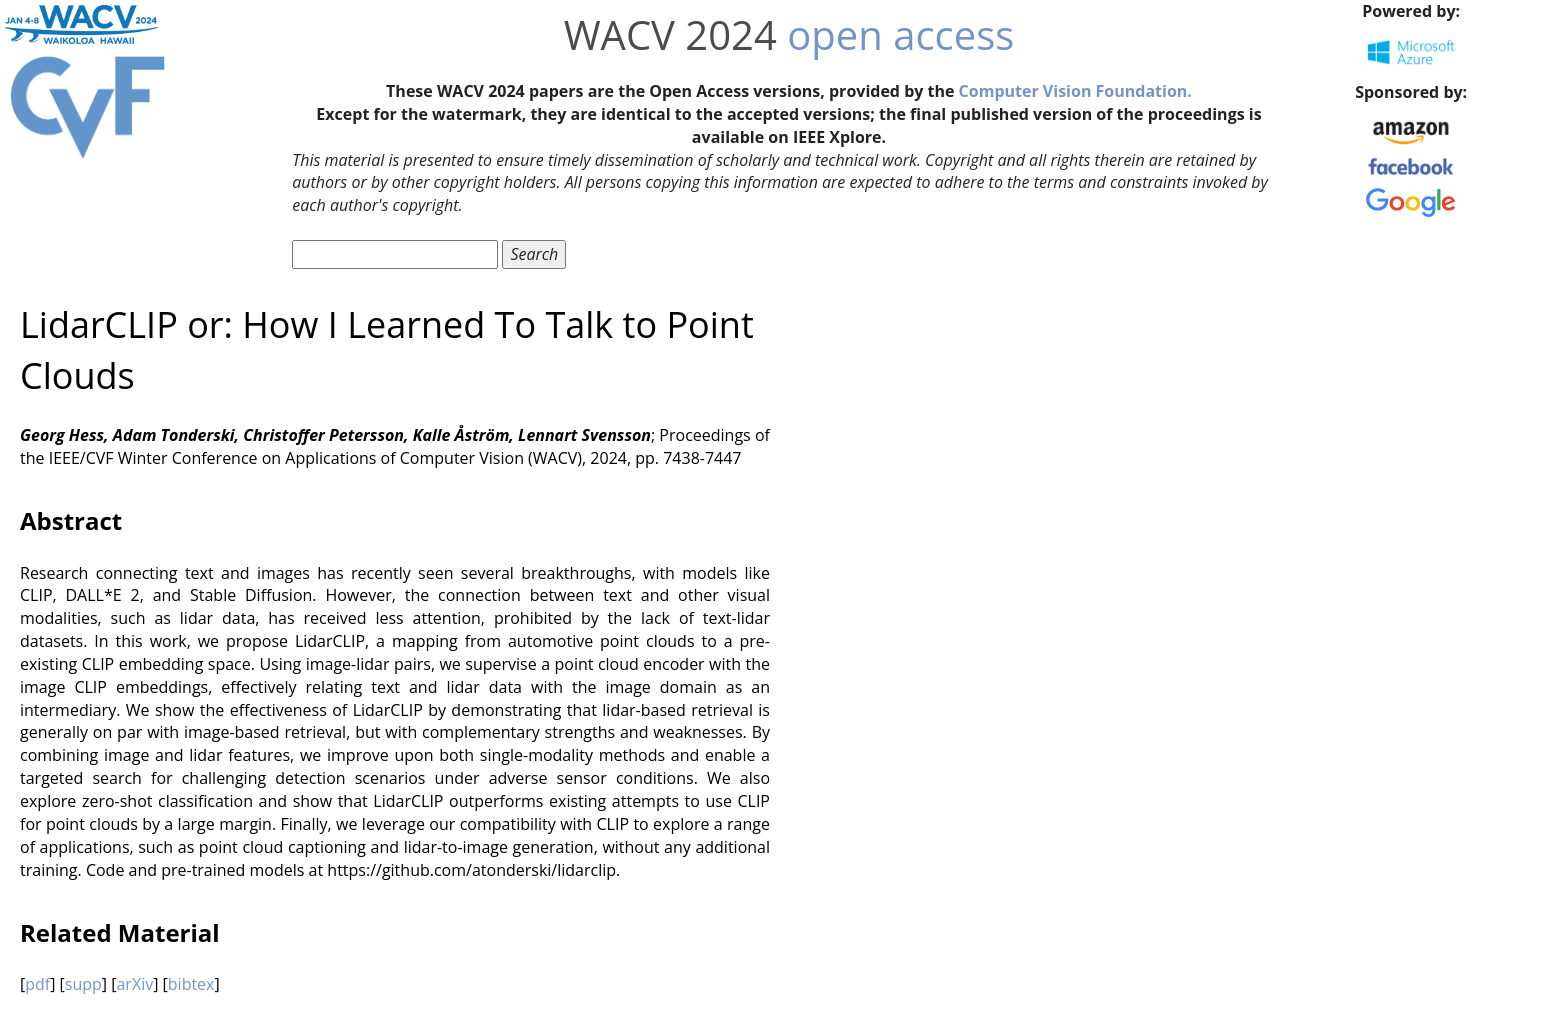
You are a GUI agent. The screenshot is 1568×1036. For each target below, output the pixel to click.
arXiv (134, 984)
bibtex (191, 984)
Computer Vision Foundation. (1075, 91)
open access (900, 34)
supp (83, 984)
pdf (37, 984)
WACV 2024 (670, 34)
